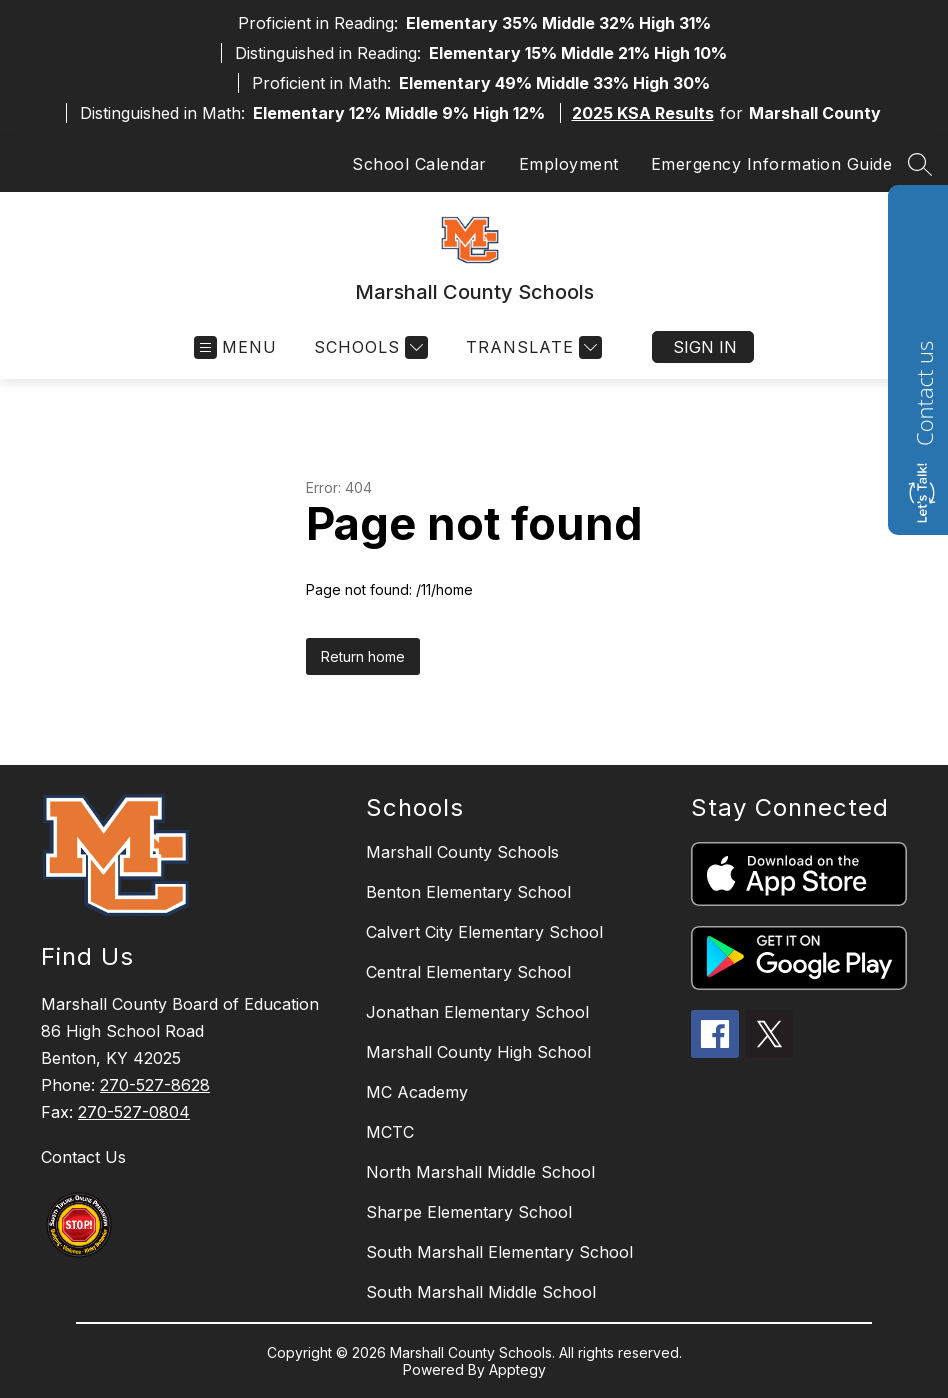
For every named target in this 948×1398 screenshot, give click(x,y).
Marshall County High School (478, 1052)
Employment (569, 164)
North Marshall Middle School (480, 1172)
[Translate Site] (531, 347)
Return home (363, 656)
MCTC (390, 1132)
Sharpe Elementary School (469, 1212)
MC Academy (417, 1092)
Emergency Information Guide (772, 164)
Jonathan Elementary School (477, 1012)
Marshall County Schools (462, 852)
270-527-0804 (134, 1112)
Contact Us (83, 1157)
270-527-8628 (155, 1085)
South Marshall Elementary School (499, 1252)
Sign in (705, 347)
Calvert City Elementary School (484, 932)
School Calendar (419, 164)
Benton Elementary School (468, 892)
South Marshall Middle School (481, 1292)
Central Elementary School (468, 972)
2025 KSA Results (643, 113)
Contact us (924, 393)
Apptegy (517, 1369)
